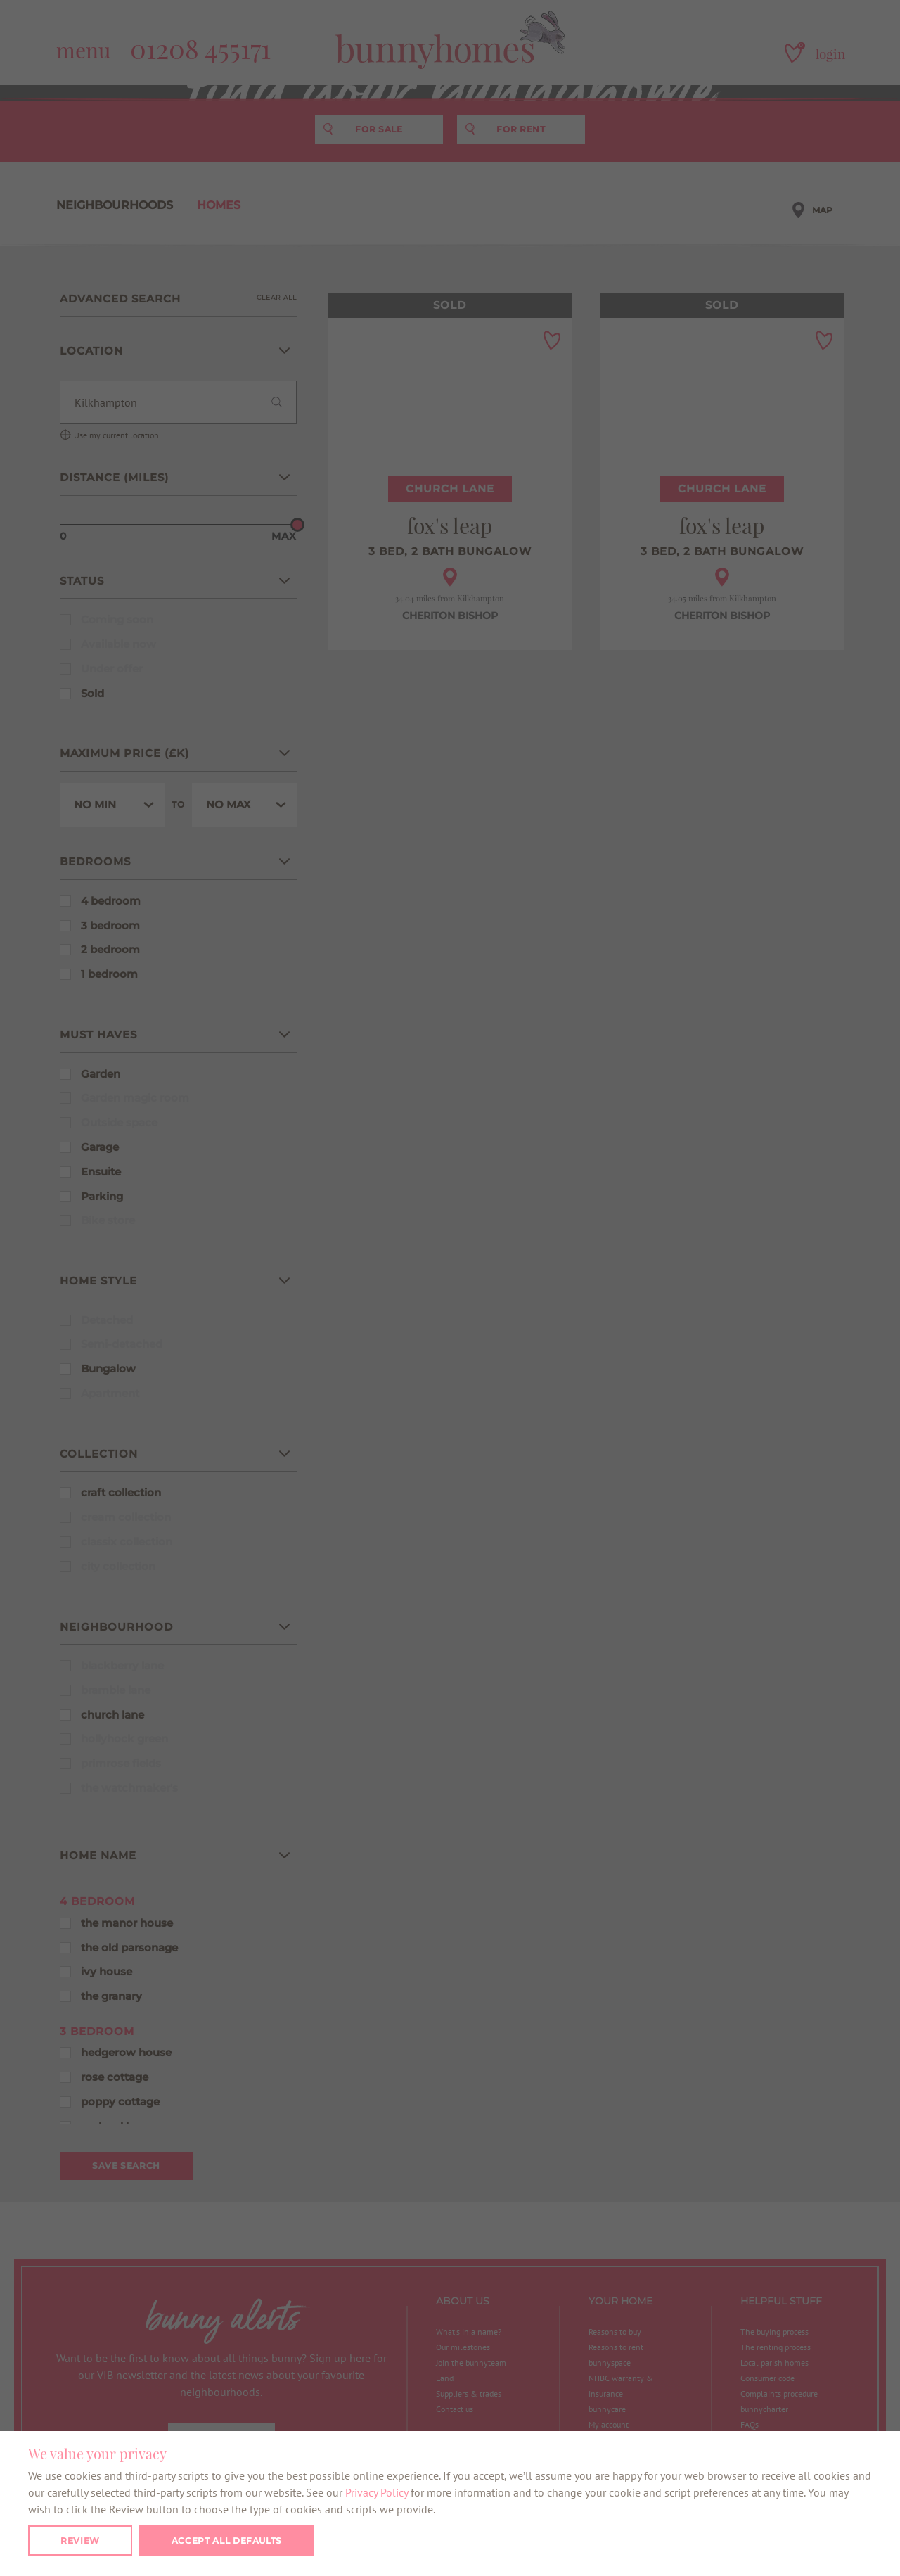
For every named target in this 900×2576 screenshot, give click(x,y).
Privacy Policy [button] (376, 2492)
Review (80, 2540)
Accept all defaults (227, 2540)
